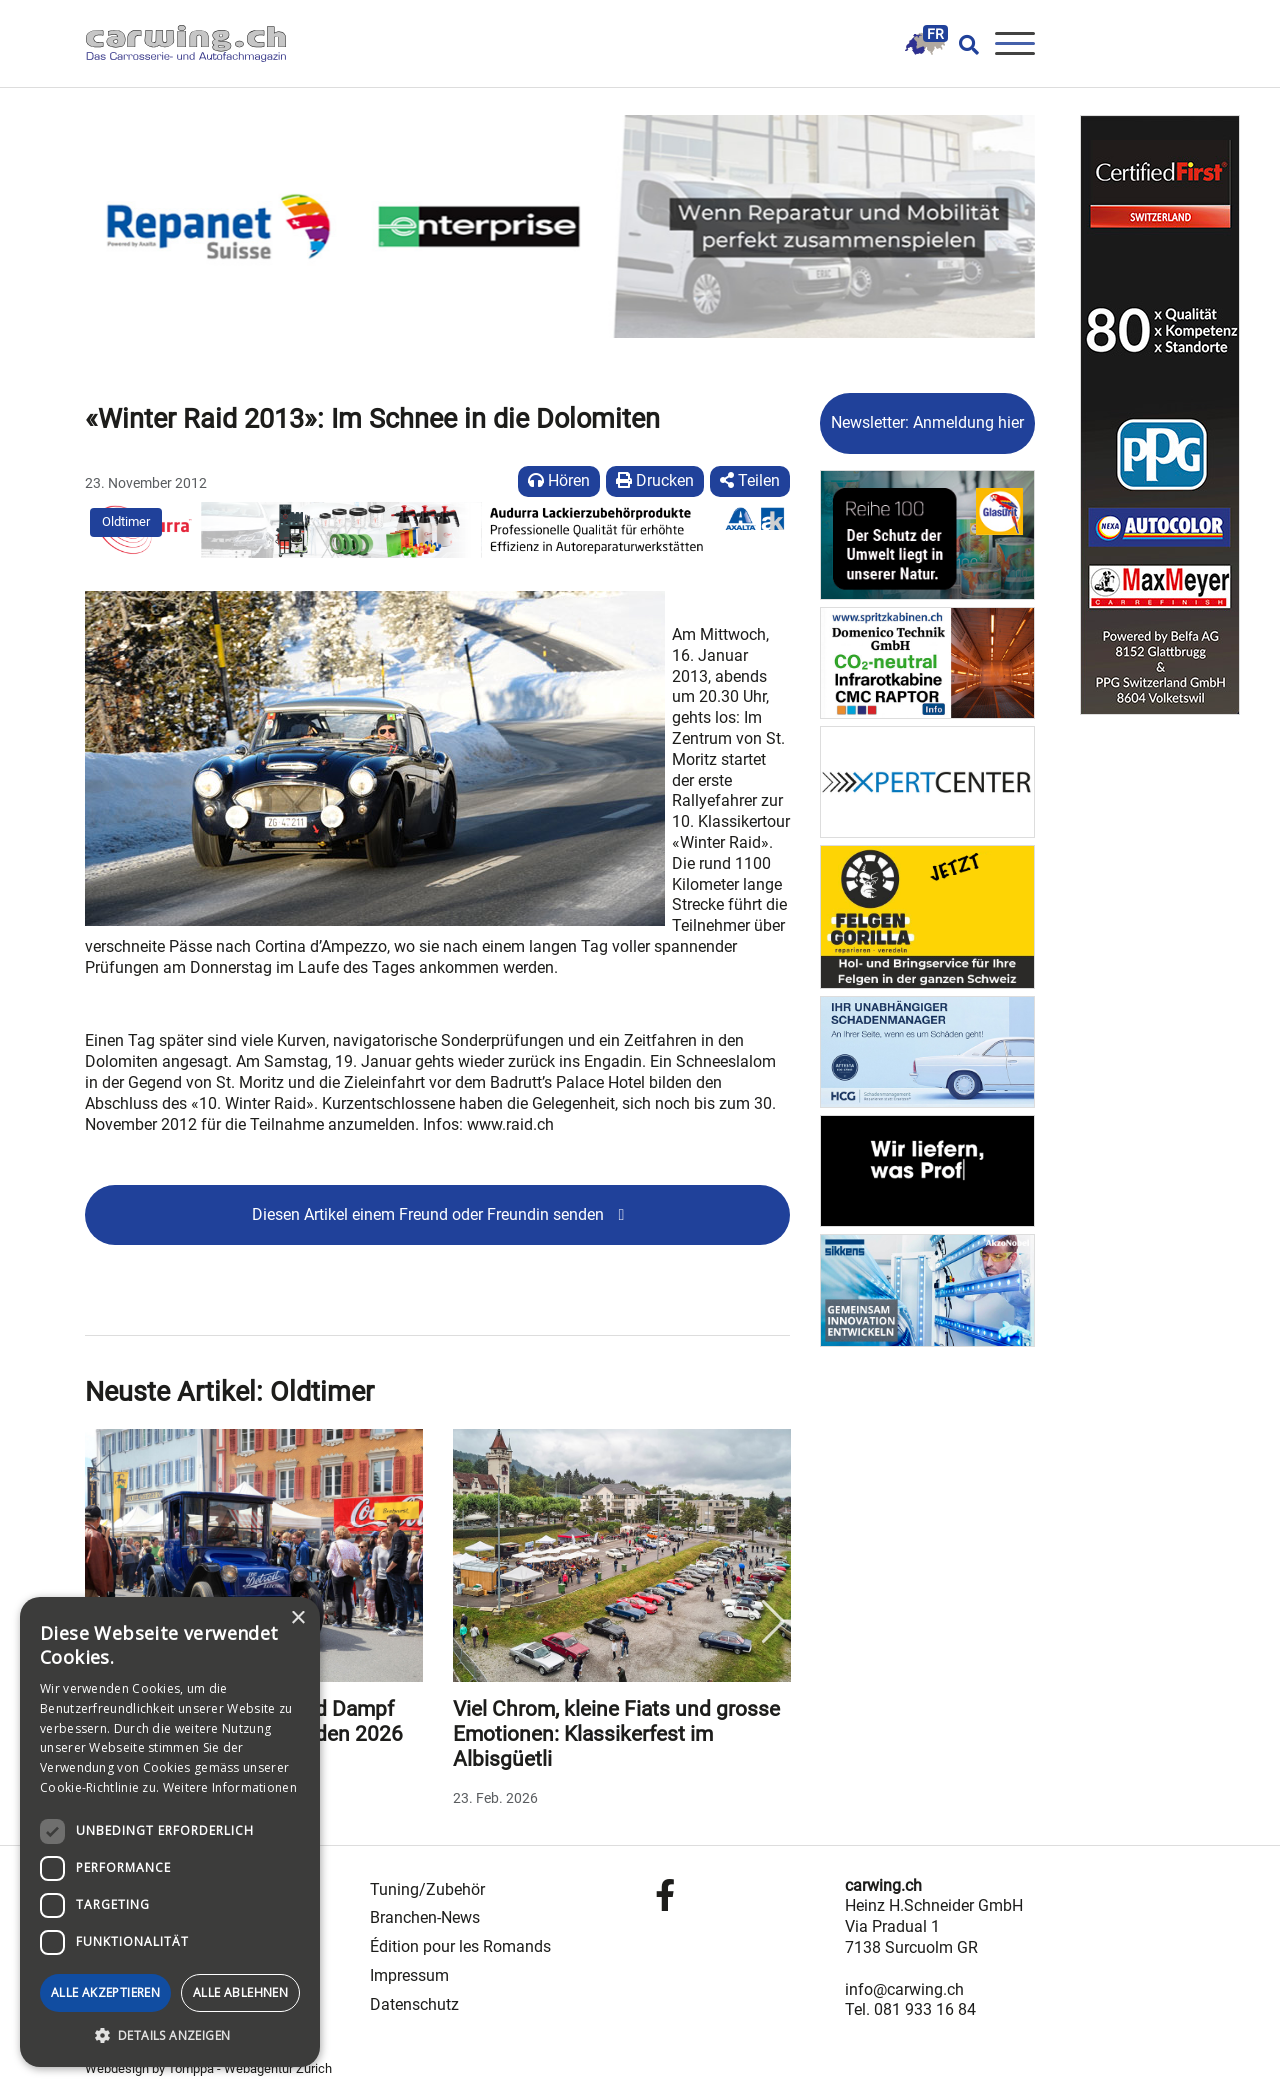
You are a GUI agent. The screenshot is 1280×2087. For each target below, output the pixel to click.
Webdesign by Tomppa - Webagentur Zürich (208, 2068)
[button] (170, 2036)
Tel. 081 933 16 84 (910, 2009)
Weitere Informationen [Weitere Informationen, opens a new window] (230, 1787)
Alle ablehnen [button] (240, 1992)
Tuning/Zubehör (427, 1889)
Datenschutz (414, 2004)
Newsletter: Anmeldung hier (927, 422)
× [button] (297, 1618)
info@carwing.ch (904, 1989)
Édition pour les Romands (460, 1946)
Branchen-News (425, 1917)
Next (773, 1622)
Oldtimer (126, 521)
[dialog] (170, 1832)
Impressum (409, 1975)
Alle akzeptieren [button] (105, 1992)
